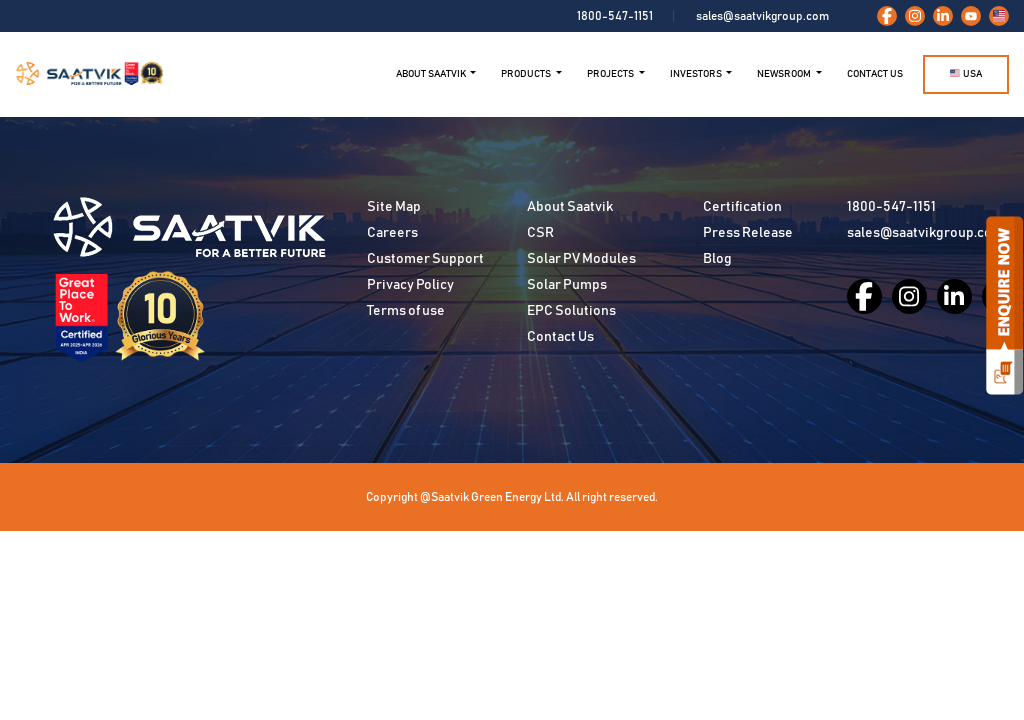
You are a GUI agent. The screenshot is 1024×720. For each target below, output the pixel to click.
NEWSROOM (785, 74)
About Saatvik (570, 207)
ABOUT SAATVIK (432, 74)
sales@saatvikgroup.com (762, 16)
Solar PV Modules (581, 259)
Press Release (748, 233)
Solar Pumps (567, 285)
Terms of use (406, 311)
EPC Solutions (571, 311)
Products (527, 74)
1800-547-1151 (615, 16)
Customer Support (425, 259)
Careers (392, 233)
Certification (742, 207)
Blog (717, 259)
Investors (697, 74)
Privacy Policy (410, 285)
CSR (540, 233)
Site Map (394, 207)
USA (966, 73)
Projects (611, 74)
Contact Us (875, 74)
